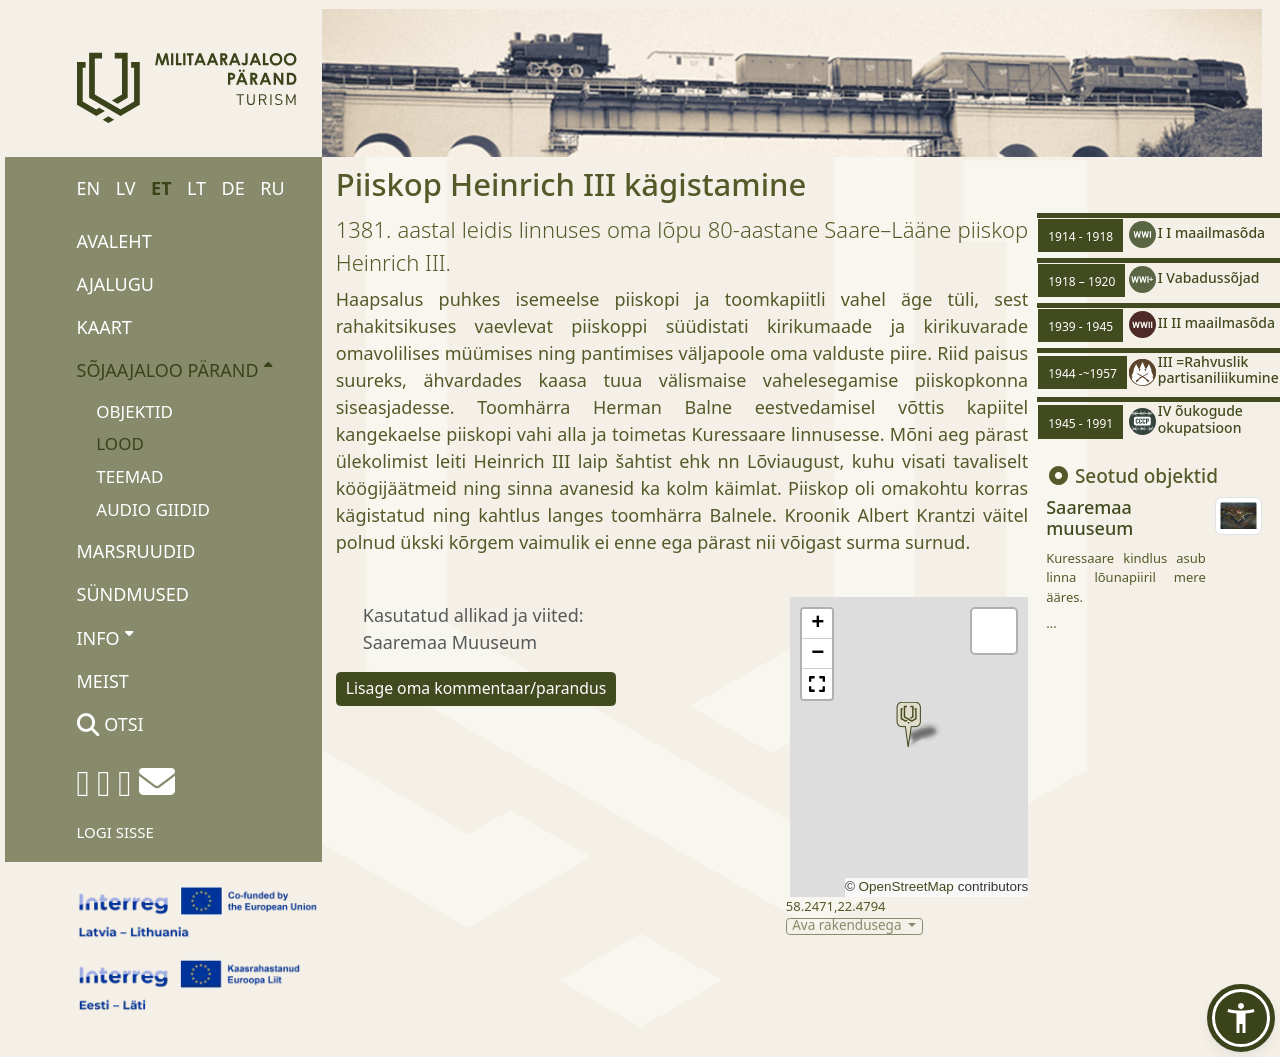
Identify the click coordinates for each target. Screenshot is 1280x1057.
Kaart (104, 327)
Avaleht (114, 241)
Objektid (134, 411)
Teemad (129, 476)
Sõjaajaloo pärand (174, 369)
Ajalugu (116, 284)
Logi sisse (115, 832)
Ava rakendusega (848, 926)
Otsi (110, 724)
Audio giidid (153, 509)
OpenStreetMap (906, 886)
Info (105, 637)
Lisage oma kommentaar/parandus (476, 688)
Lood (120, 443)
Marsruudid (136, 551)
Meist (103, 681)
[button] (908, 724)
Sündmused (133, 594)
